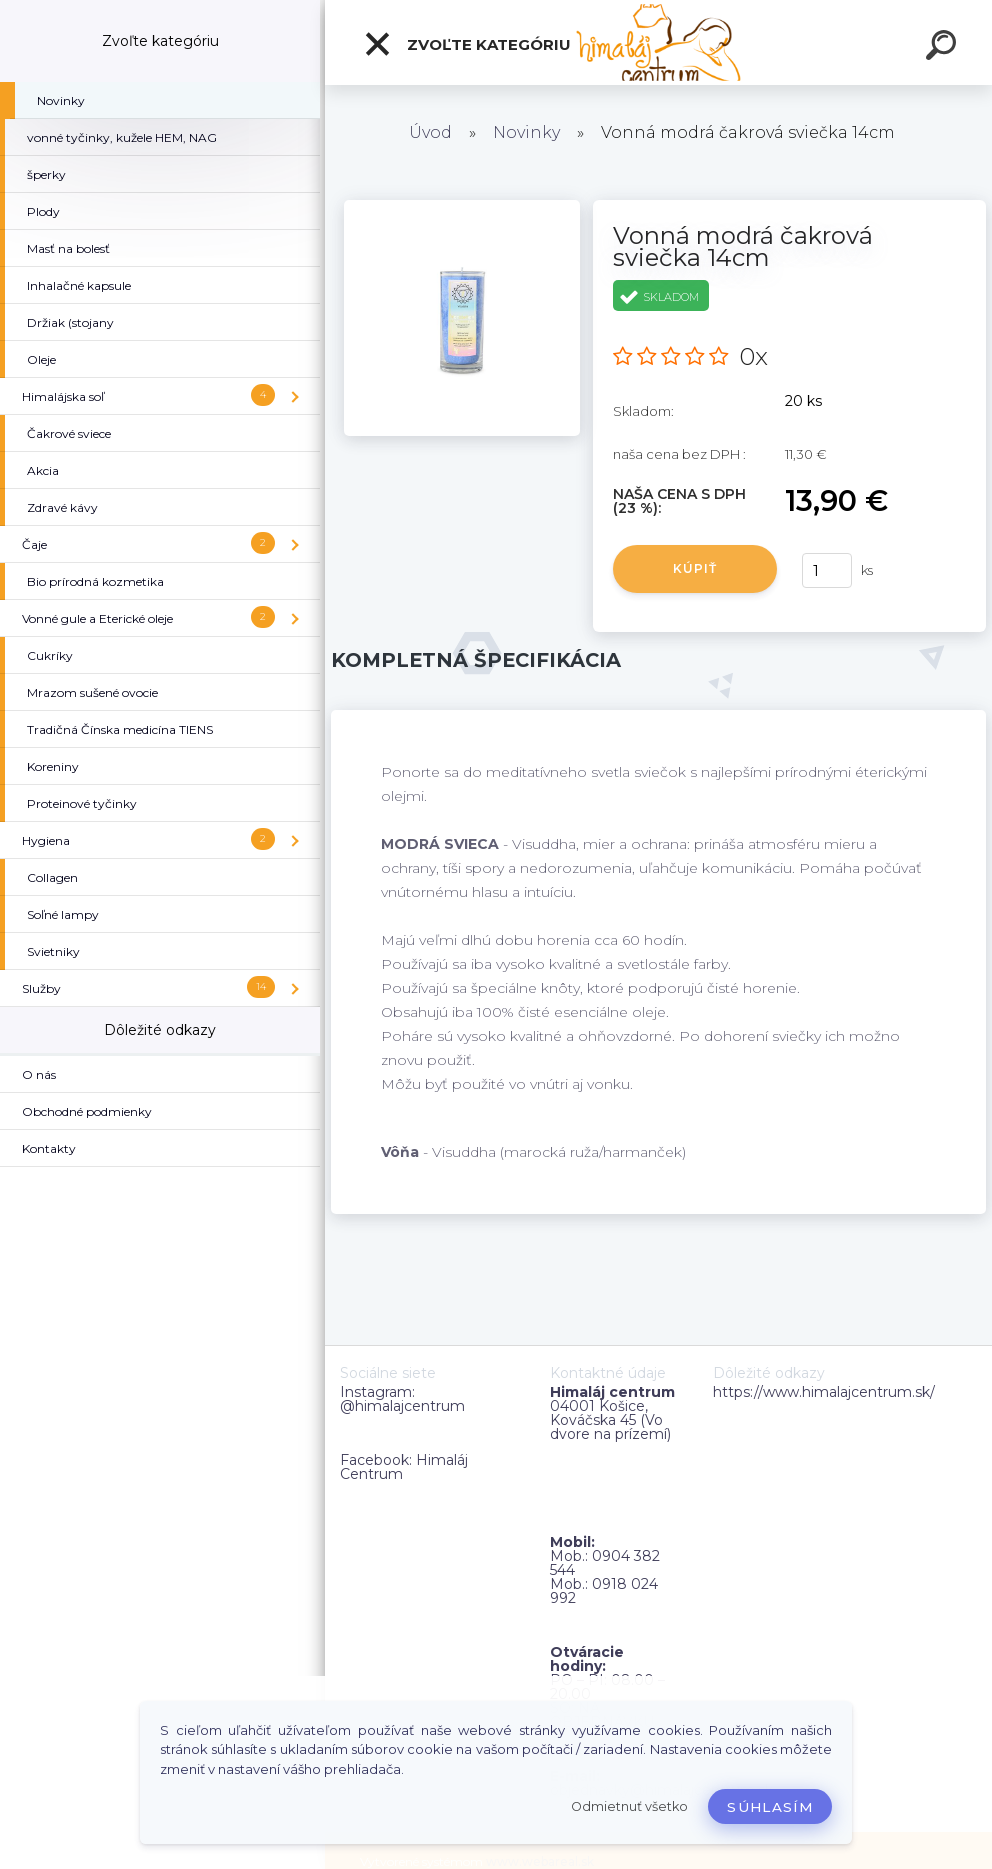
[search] (944, 48)
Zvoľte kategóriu (467, 44)
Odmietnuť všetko (629, 1806)
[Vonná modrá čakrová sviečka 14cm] (462, 207)
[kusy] (827, 570)
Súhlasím (770, 1807)
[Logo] (658, 42)
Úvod (430, 132)
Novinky (526, 132)
